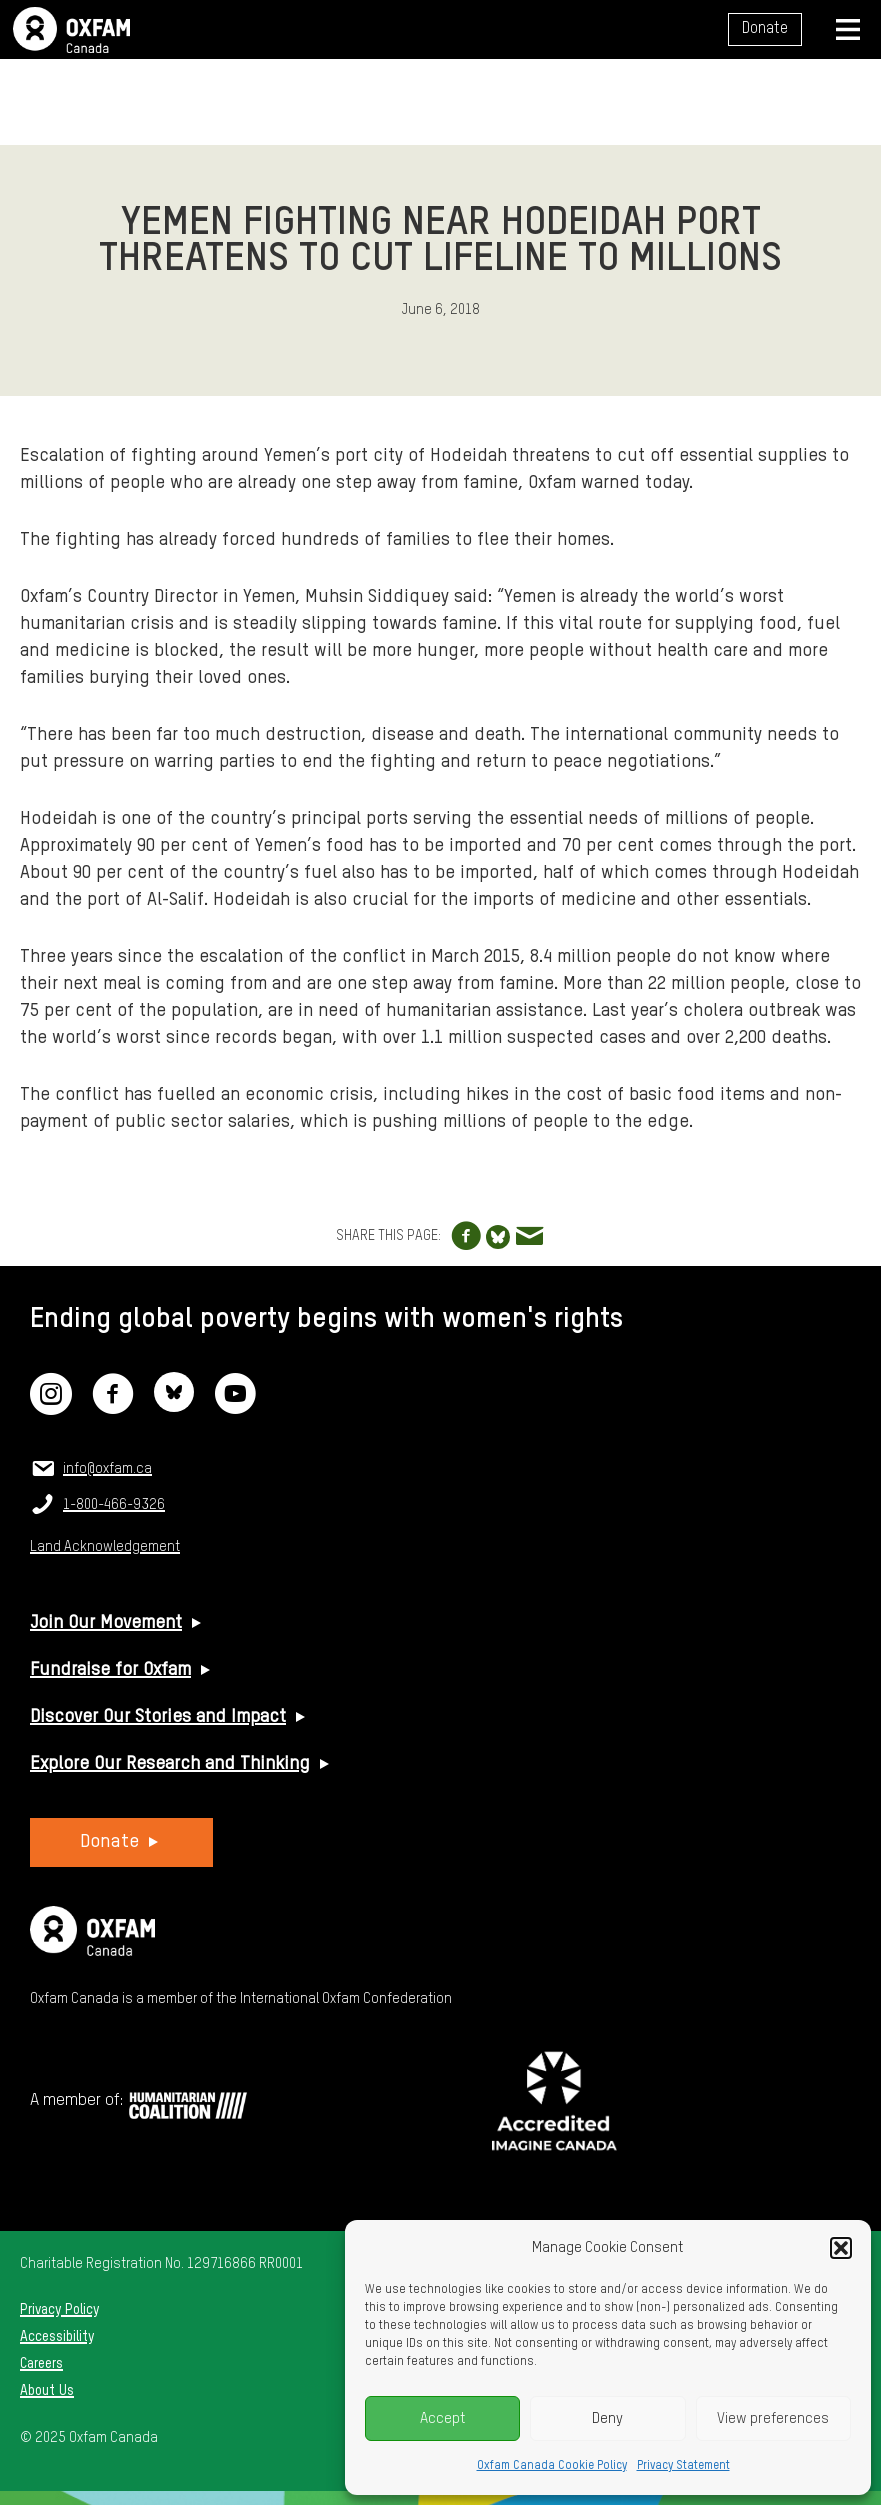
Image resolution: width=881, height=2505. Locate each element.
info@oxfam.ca (107, 1469)
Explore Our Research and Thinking (170, 1764)
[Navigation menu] (848, 29)
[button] (841, 2248)
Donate (765, 29)
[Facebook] (113, 1407)
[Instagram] (51, 1407)
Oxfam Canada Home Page (71, 30)
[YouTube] (235, 1407)
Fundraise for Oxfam (110, 1670)
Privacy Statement (683, 2466)
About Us (47, 2391)
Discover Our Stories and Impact (158, 1717)
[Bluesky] (174, 1407)
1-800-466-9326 (114, 1505)
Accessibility (57, 2337)
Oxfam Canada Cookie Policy (552, 2466)
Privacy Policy (59, 2310)
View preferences (773, 2418)
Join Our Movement (106, 1623)
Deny (607, 2418)
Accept (443, 2418)
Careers (41, 2364)
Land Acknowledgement (105, 1547)
